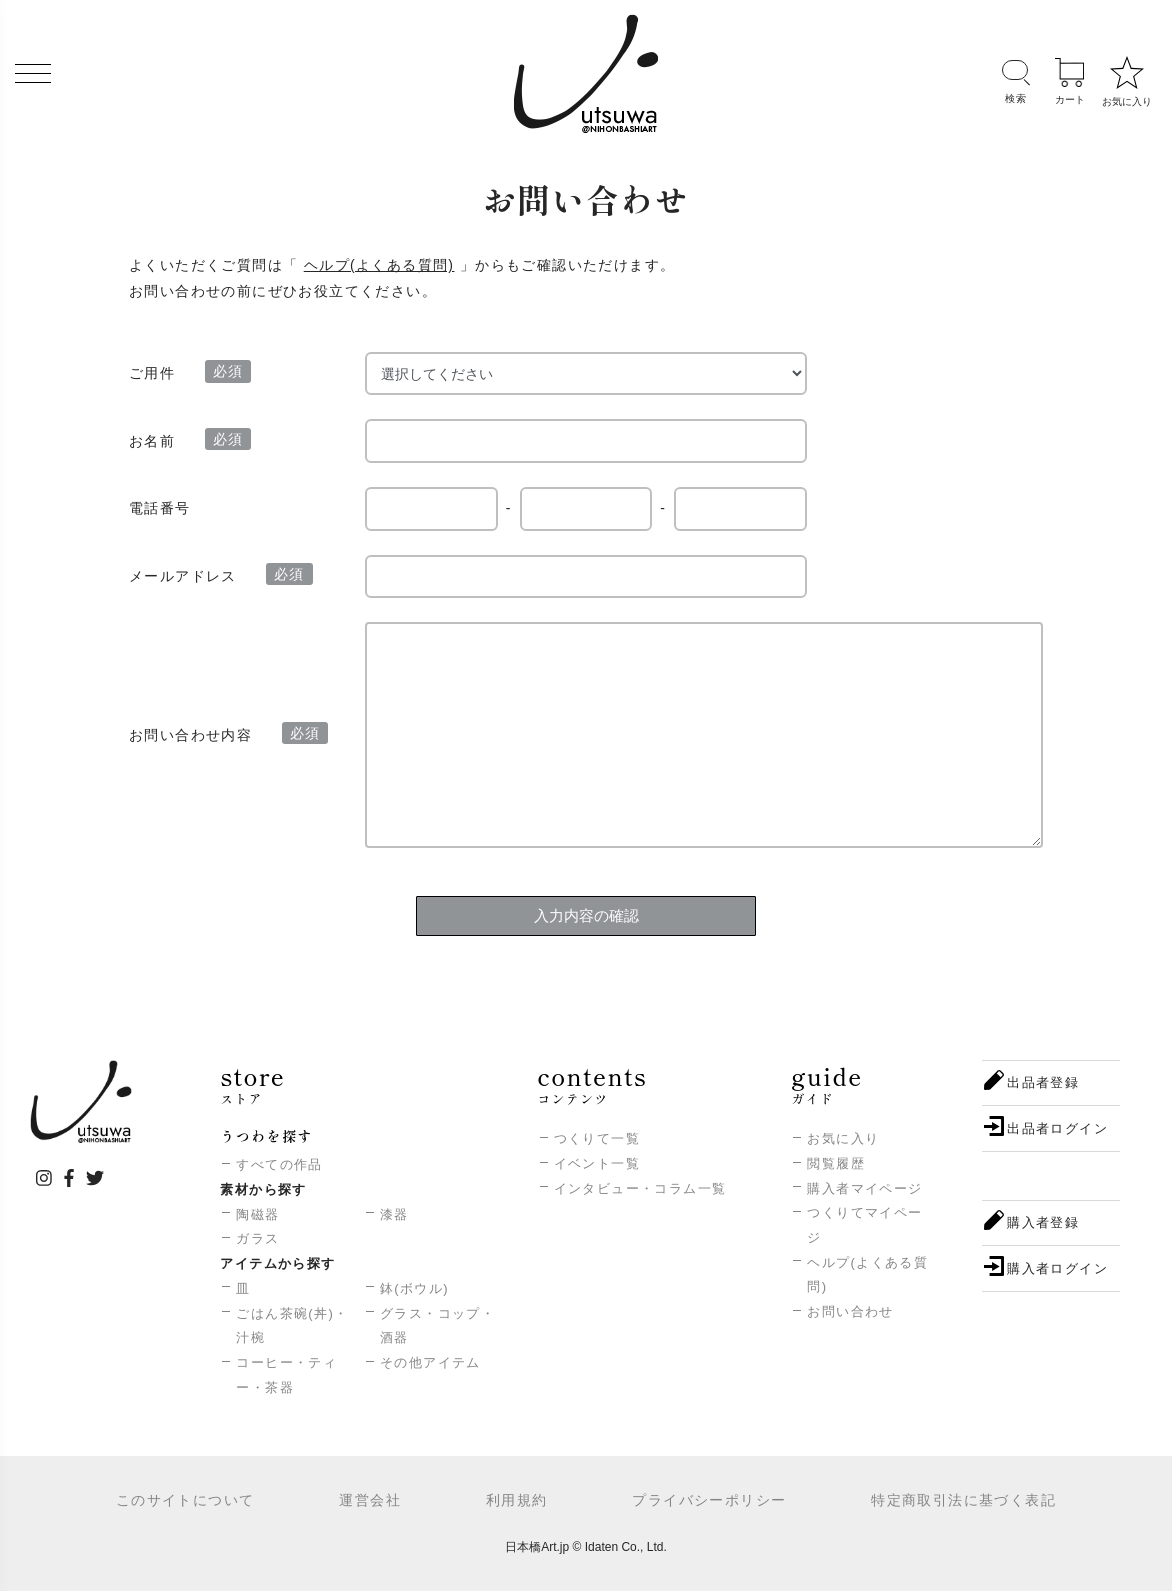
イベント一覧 (597, 1163)
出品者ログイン (1057, 1128)
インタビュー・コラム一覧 (640, 1188)
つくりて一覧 (597, 1138)
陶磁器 (257, 1214)
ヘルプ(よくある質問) (379, 265)
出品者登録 (1043, 1082)
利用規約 (517, 1500)
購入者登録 (1043, 1222)
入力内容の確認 (586, 915)
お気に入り (843, 1138)
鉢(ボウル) (414, 1288)
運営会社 (370, 1500)
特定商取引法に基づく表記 (963, 1500)
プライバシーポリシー (709, 1500)
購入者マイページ (864, 1188)
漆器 (394, 1214)
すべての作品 (279, 1164)
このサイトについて (185, 1500)
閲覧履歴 (836, 1163)
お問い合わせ (850, 1311)
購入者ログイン (1057, 1268)
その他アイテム (430, 1362)
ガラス (257, 1238)
